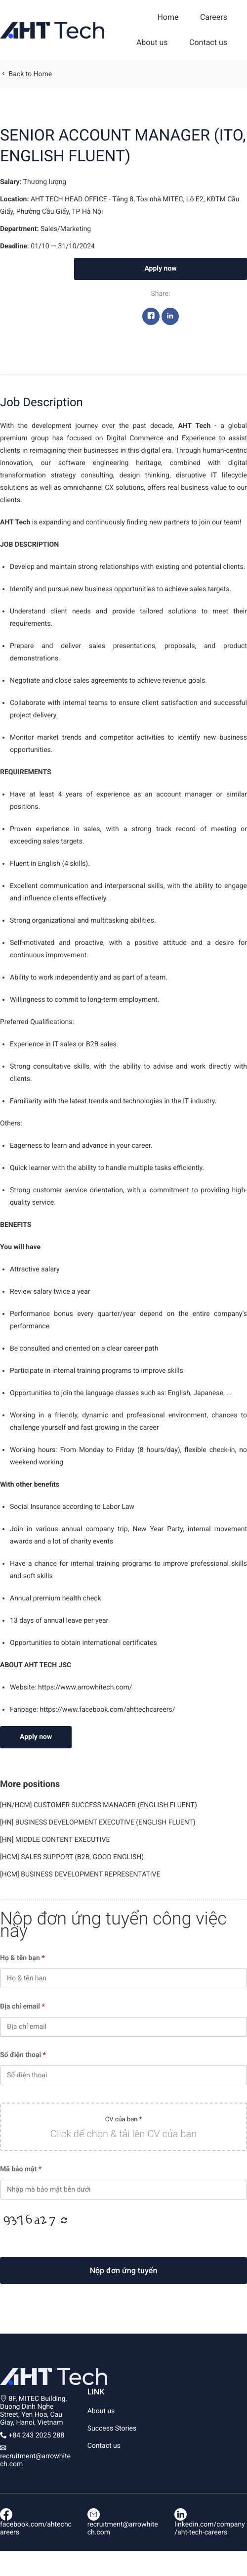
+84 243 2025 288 (36, 2435)
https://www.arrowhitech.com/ (85, 1687)
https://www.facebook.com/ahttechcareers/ (107, 1710)
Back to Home (26, 74)
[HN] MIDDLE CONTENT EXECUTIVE (55, 1840)
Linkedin (170, 319)
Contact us (208, 42)
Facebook (151, 318)
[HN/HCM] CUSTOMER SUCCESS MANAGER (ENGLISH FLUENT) (98, 1805)
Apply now (160, 269)
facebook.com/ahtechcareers (36, 2524)
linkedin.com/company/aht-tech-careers (209, 2524)
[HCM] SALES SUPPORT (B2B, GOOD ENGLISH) (72, 1857)
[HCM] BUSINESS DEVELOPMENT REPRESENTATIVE (80, 1874)
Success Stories (112, 2429)
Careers (213, 17)
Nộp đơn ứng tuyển (124, 2270)
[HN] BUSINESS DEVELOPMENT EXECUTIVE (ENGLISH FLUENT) (98, 1823)
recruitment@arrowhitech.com (122, 2524)
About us (152, 42)
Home (167, 17)
